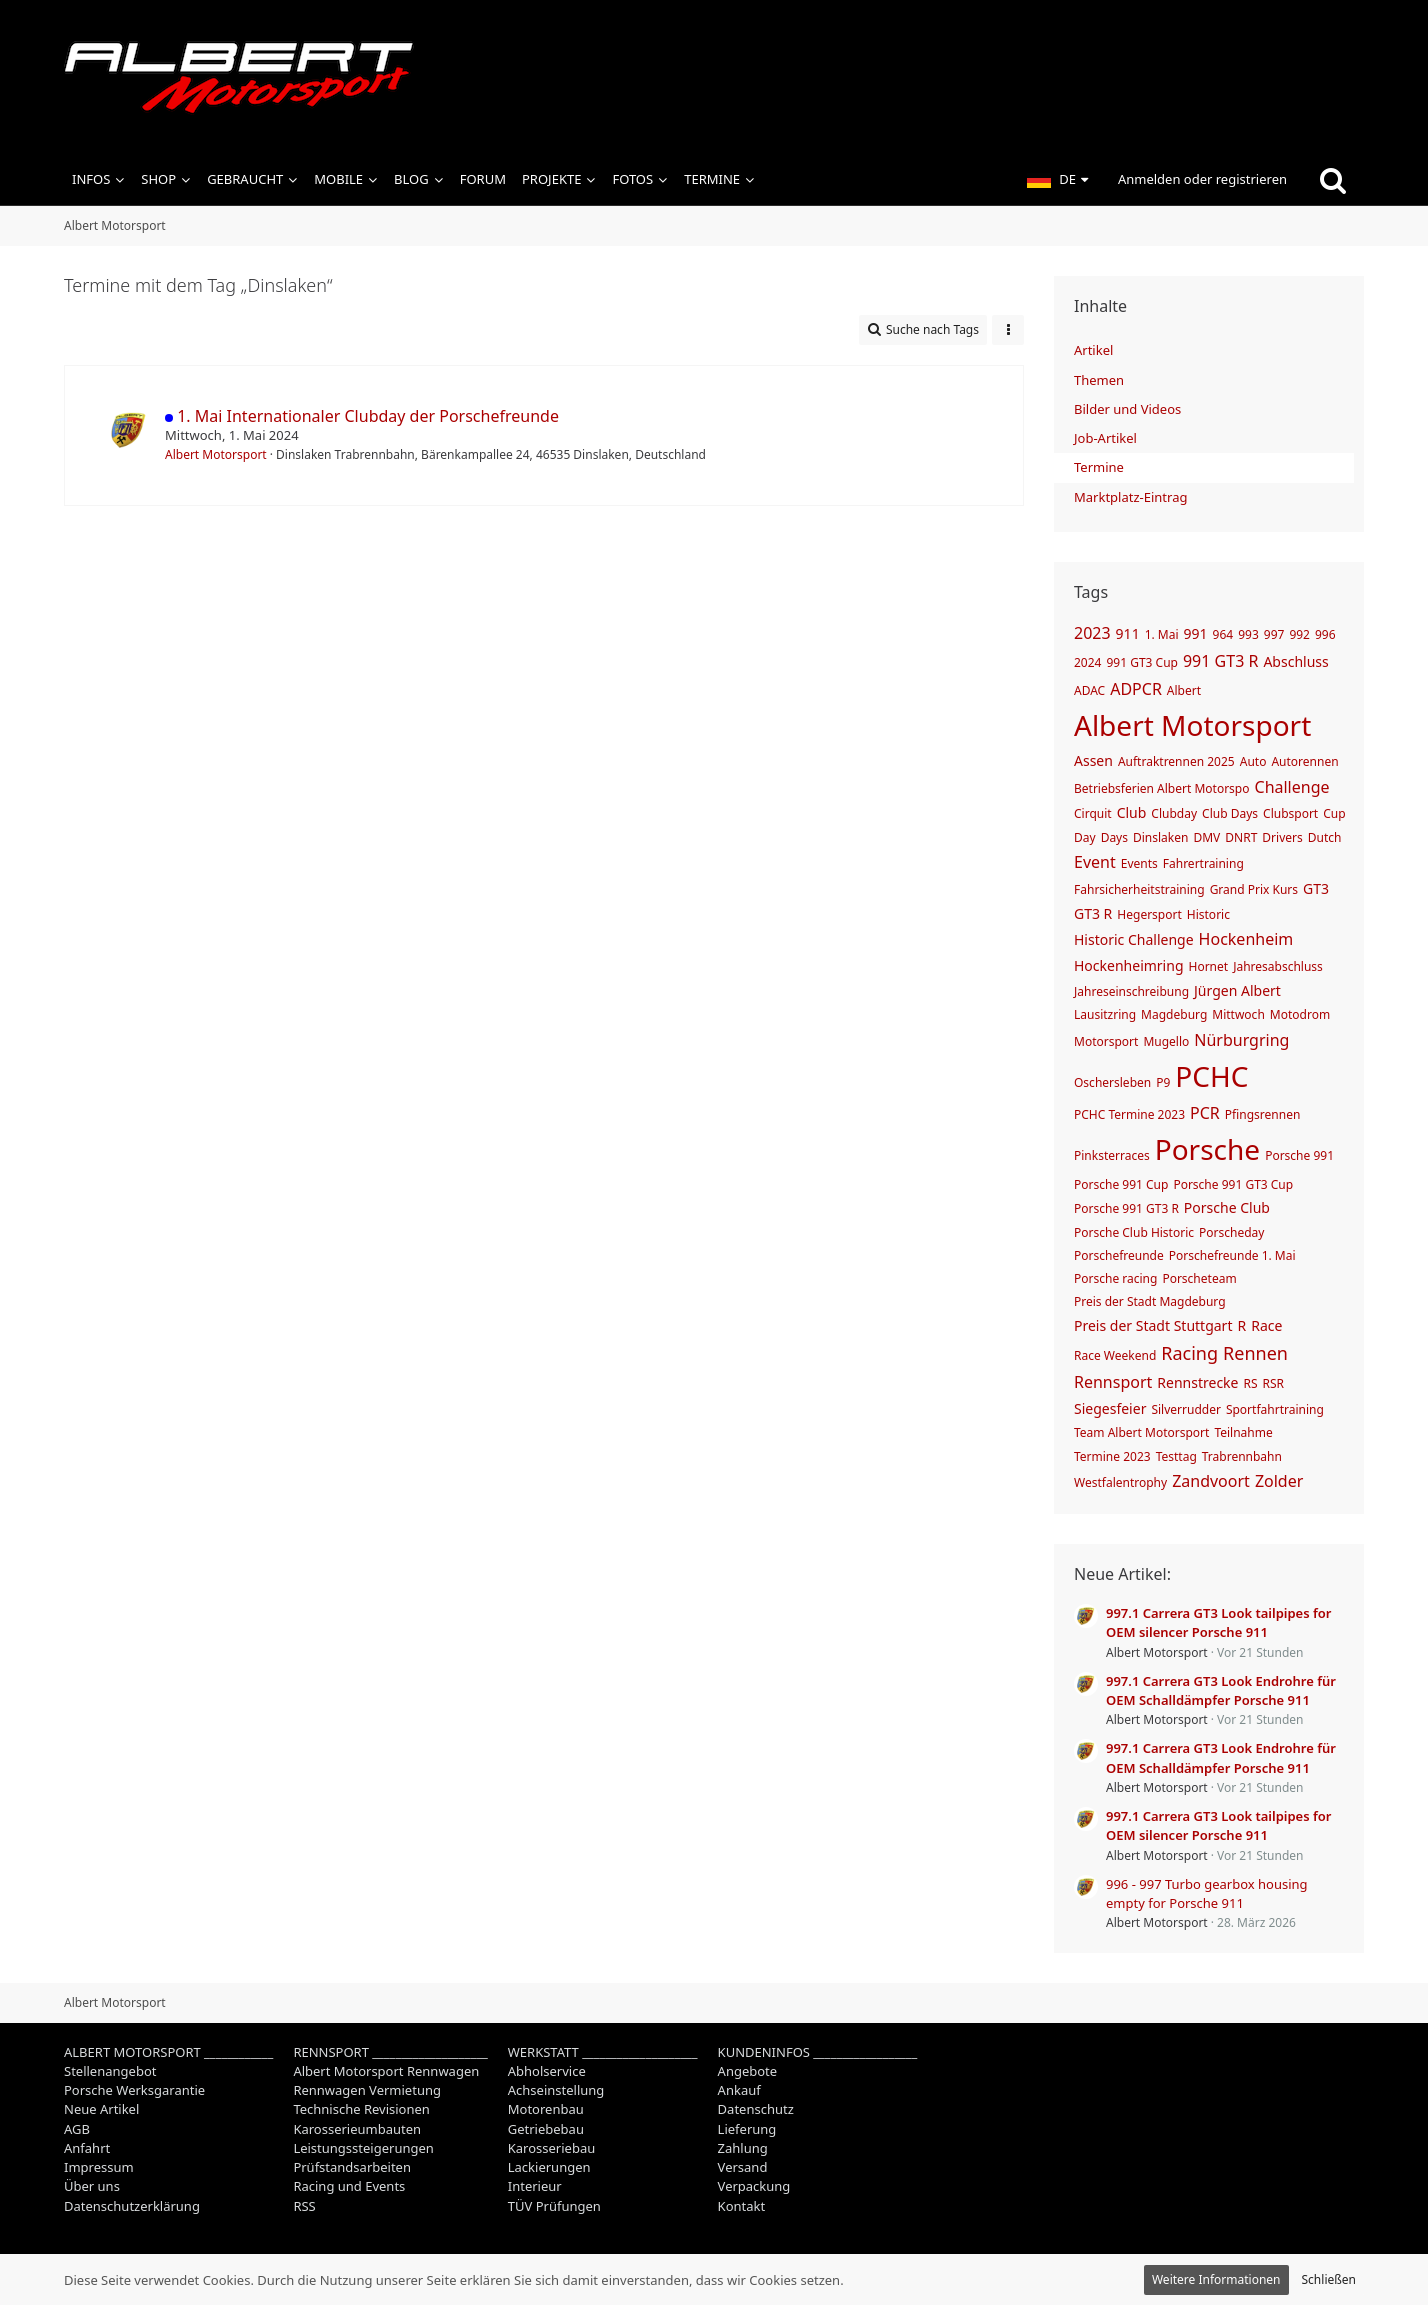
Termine (1099, 467)
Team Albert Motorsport (1141, 1432)
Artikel (1093, 350)
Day (1085, 837)
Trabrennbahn (1242, 1456)
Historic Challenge (1134, 939)
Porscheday (1231, 1232)
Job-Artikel (1105, 438)
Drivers (1282, 837)
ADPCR (1136, 689)
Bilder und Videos (1127, 409)
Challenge (1292, 787)
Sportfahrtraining (1275, 1409)
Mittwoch (1238, 1014)
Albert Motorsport (216, 454)
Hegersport (1149, 914)
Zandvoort (1211, 1481)
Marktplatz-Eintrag (1130, 497)
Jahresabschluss (1278, 966)
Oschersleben (1112, 1082)
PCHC (1211, 1076)
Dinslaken (1160, 837)
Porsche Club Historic (1134, 1232)
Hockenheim (1246, 939)
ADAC (1089, 690)
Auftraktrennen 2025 (1176, 761)
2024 (1087, 662)
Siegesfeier (1110, 1408)
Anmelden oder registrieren (1202, 179)
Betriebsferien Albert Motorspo (1162, 788)
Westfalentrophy (1120, 1482)
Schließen (1329, 2279)
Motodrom (1300, 1014)
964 (1223, 634)
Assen (1093, 760)
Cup (1334, 813)
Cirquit (1093, 813)
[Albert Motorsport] (714, 77)
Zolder (1279, 1481)
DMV (1206, 837)
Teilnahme (1243, 1432)
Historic (1208, 914)
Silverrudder (1185, 1409)
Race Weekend (1115, 1355)
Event (1095, 862)
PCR (1205, 1113)
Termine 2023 (1112, 1456)
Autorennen (1304, 761)
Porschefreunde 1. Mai (1232, 1255)
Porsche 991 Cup (1121, 1184)
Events (1139, 863)
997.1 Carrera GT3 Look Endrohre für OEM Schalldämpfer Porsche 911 (1221, 1690)
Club (1132, 812)
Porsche (1207, 1149)
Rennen (1255, 1353)
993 (1248, 634)
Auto (1253, 761)
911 (1128, 633)
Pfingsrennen (1263, 1114)
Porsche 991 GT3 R (1126, 1208)
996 (1325, 634)
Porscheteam (1199, 1278)
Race (1266, 1325)
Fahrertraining (1203, 863)
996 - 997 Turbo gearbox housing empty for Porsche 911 (1207, 1893)
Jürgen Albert (1237, 990)
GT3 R (1093, 913)
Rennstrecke (1197, 1382)
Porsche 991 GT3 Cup (1233, 1184)
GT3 (1316, 888)
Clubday (1174, 813)
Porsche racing (1115, 1278)
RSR (1274, 1383)
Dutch (1325, 837)
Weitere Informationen (1216, 2279)
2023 (1092, 633)
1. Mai (1162, 634)
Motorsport (1106, 1041)
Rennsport (1113, 1382)
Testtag (1176, 1456)
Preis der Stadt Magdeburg (1150, 1301)
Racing (1189, 1353)
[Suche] (1333, 180)
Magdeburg (1174, 1014)
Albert (1184, 690)
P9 (1163, 1082)
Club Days (1230, 813)
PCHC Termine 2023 (1129, 1114)
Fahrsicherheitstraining (1139, 889)
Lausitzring (1105, 1014)
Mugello (1166, 1041)
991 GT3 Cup (1142, 662)
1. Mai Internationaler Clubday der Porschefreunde (368, 416)
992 (1299, 634)
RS (1251, 1383)
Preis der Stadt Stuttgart (1153, 1325)
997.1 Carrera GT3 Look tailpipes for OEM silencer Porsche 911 (1219, 1622)
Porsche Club (1227, 1207)
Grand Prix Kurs (1254, 889)
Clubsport (1290, 813)
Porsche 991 (1299, 1155)
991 (1196, 633)
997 (1274, 634)
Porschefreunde (1119, 1255)
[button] (1057, 180)
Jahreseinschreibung (1131, 991)
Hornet (1209, 966)
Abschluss (1295, 661)
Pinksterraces (1112, 1155)
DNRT (1241, 837)
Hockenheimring (1129, 965)
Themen (1099, 380)
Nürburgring (1241, 1040)
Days (1114, 837)
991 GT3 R (1220, 661)
